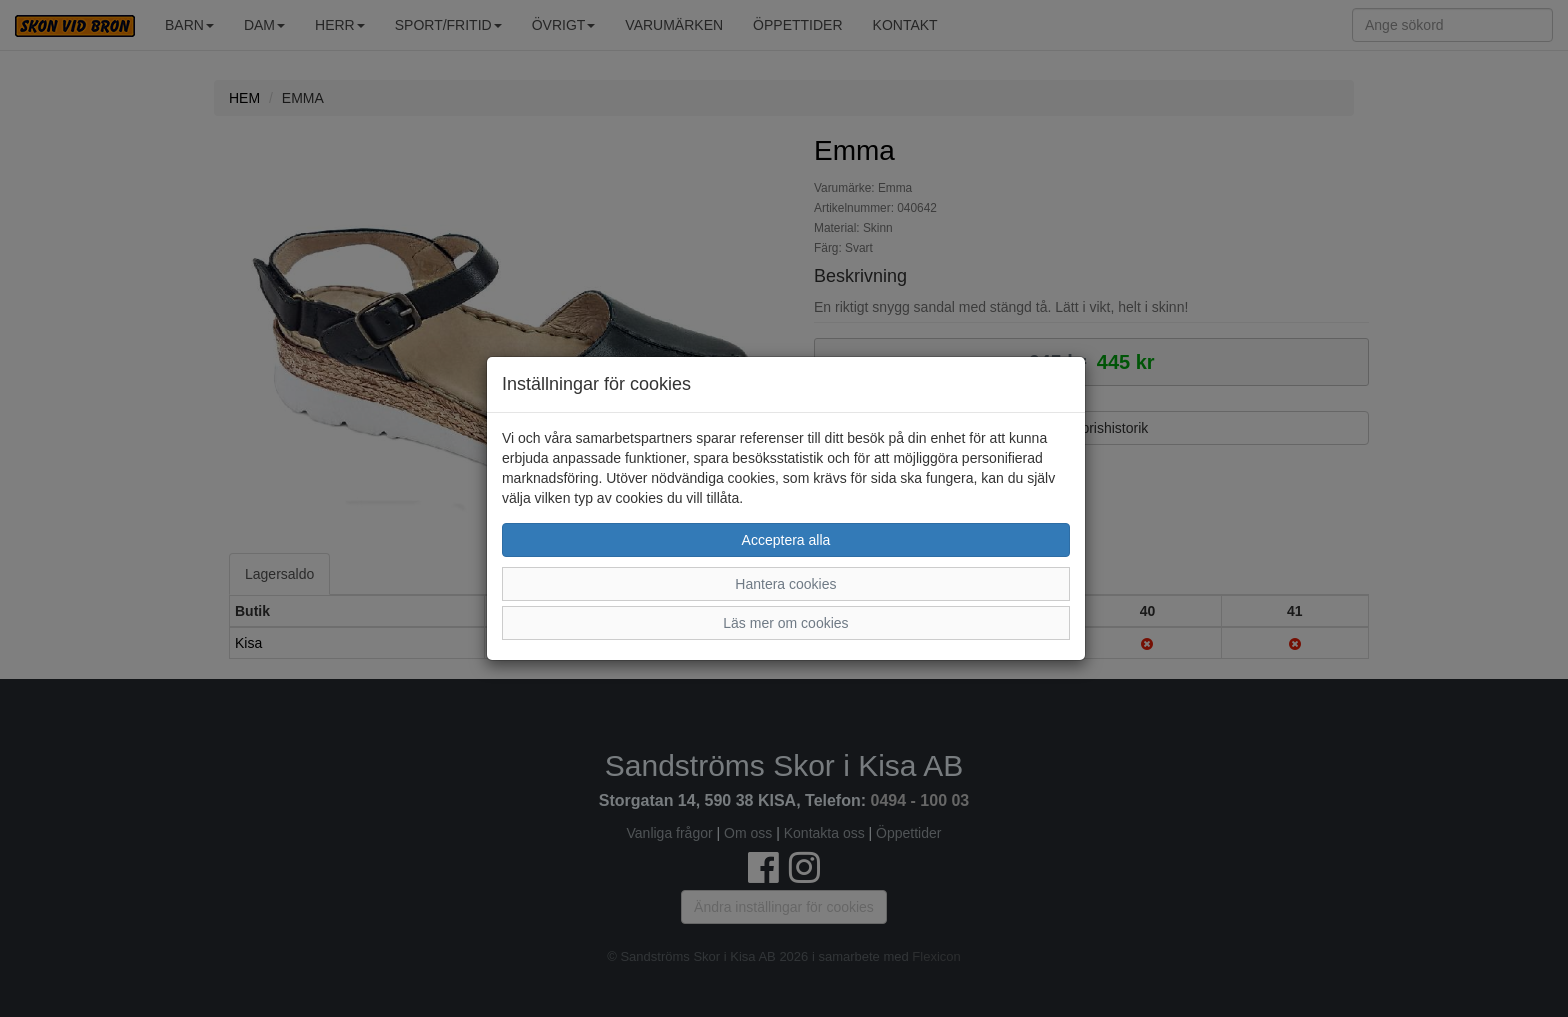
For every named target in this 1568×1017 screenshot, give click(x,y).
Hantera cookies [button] (785, 584)
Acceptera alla (786, 540)
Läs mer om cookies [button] (785, 623)
